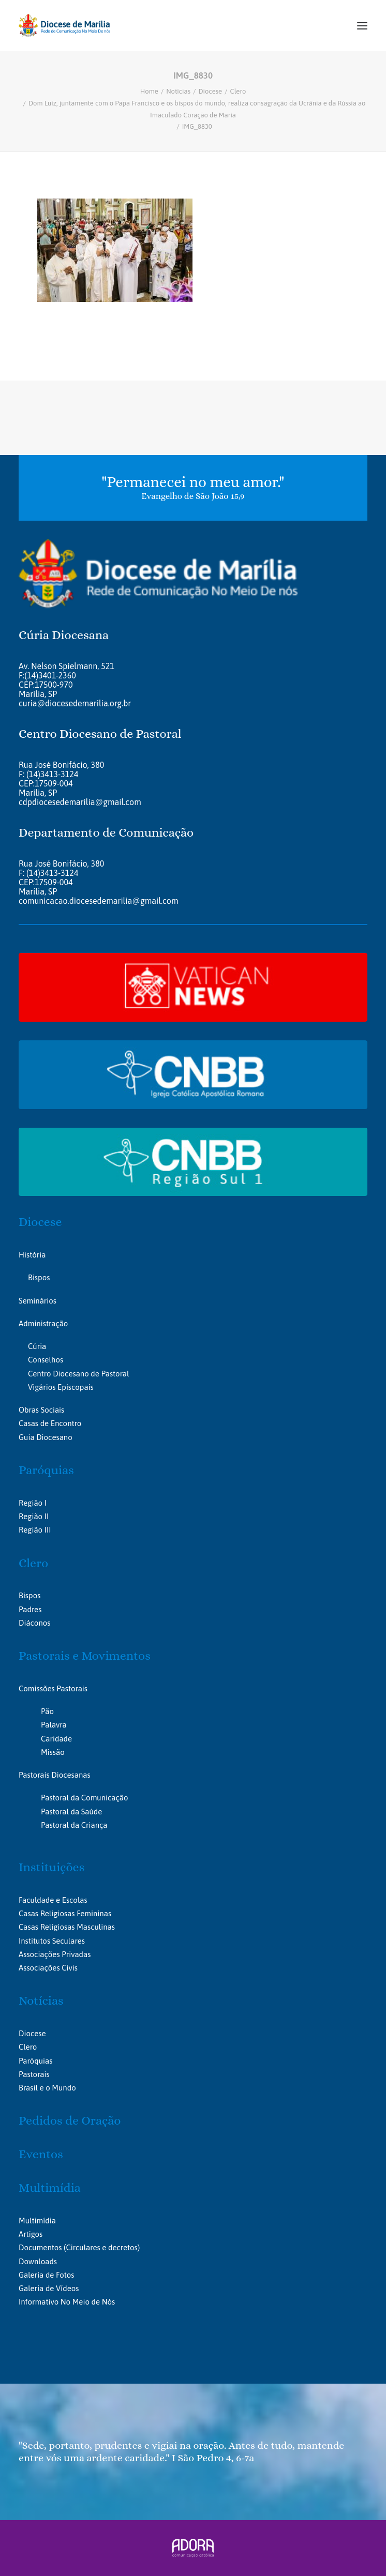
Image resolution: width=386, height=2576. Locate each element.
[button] (362, 25)
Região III (35, 1529)
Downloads (38, 2261)
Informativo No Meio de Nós (67, 2301)
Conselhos (45, 1359)
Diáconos (34, 1622)
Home (149, 91)
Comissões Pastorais (53, 1688)
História (32, 1254)
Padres (30, 1609)
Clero (238, 91)
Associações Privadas (55, 1954)
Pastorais (34, 2074)
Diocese (210, 91)
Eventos (41, 2154)
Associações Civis (48, 1967)
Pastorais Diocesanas (55, 1774)
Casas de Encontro (50, 1423)
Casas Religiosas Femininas (65, 1913)
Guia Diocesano (45, 1437)
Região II (34, 1516)
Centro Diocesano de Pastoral (78, 1373)
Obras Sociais (41, 1409)
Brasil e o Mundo (47, 2087)
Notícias (178, 91)
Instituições (51, 1867)
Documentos (40, 2247)
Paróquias (46, 1470)
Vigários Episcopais (61, 1387)
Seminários (37, 1300)
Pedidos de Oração (70, 2120)
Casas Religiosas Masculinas (67, 1926)
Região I (33, 1502)
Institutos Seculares (52, 1940)
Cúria (37, 1346)
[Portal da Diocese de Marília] (64, 25)
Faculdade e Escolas (53, 1900)
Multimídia (50, 2187)
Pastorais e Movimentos (85, 1655)
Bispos (39, 1277)
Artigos (30, 2234)
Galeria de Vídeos (49, 2288)
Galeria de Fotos (46, 2274)
